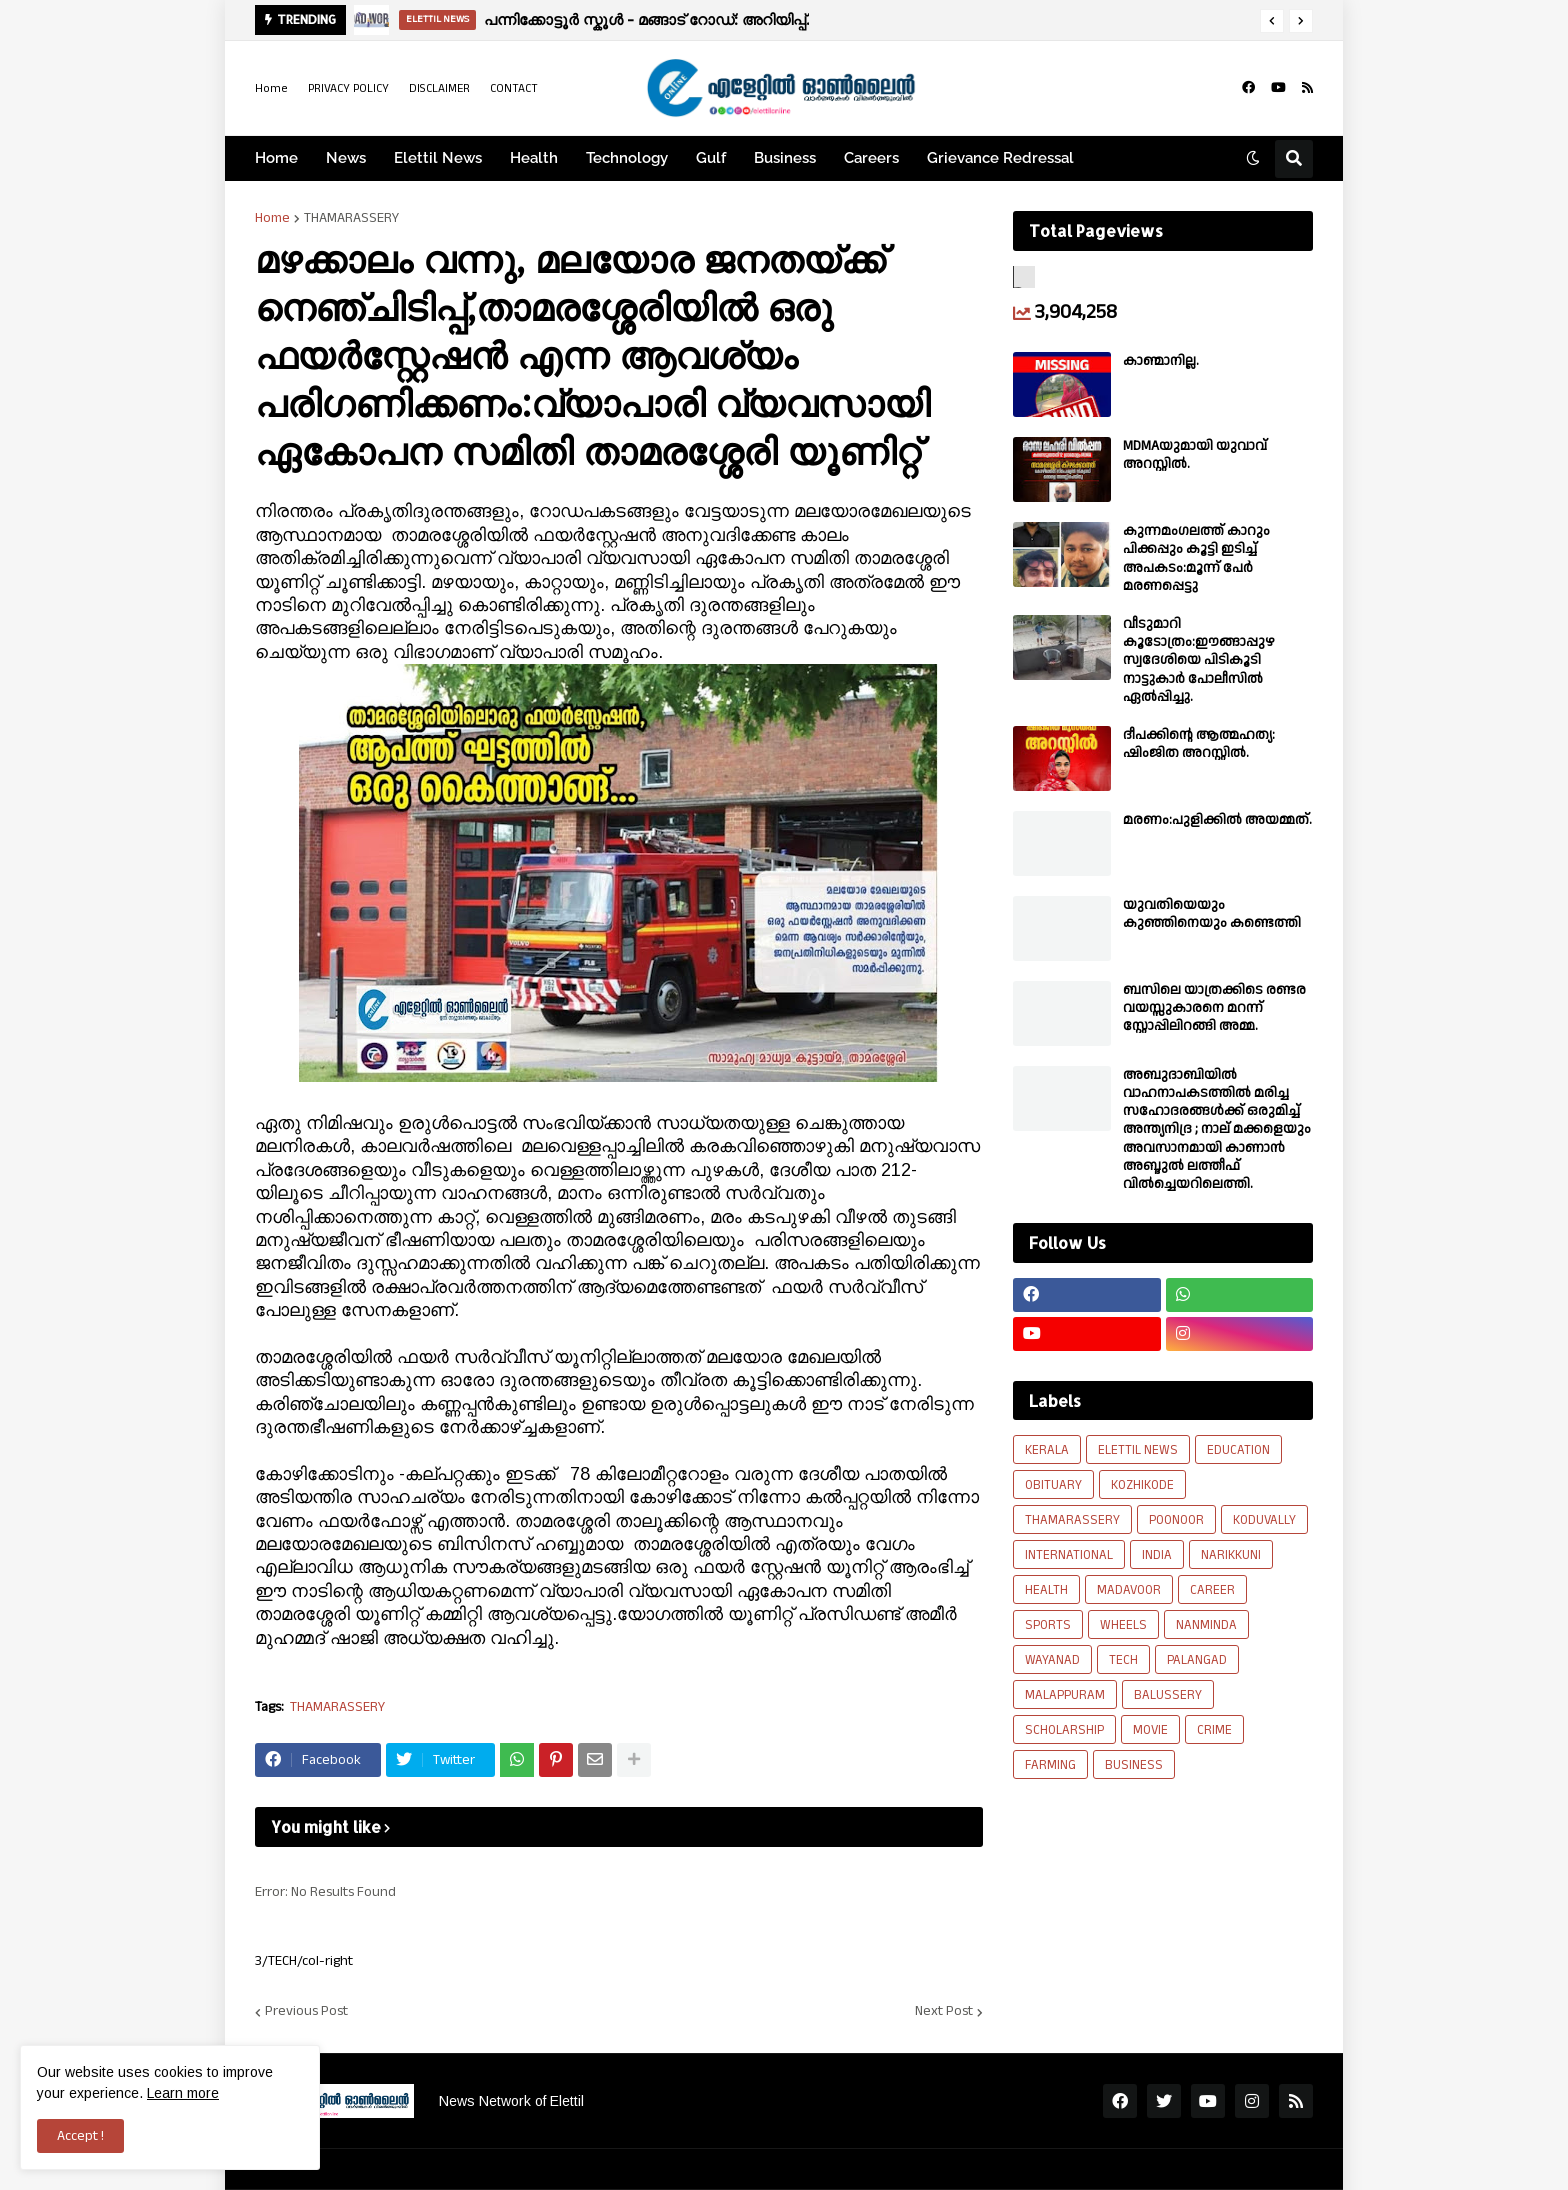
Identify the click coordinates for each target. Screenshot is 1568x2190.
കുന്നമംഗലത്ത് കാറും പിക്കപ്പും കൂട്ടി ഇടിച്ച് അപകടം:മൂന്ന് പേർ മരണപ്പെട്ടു (1196, 558)
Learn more (183, 2093)
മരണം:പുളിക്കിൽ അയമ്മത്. (1217, 820)
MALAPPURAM (1065, 1695)
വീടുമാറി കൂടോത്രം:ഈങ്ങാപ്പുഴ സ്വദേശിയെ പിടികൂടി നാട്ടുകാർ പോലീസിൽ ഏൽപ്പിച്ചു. (1199, 660)
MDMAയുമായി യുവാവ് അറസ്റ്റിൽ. (1195, 455)
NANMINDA (1206, 1625)
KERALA (1047, 1450)
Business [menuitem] (785, 158)
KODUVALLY (1264, 1520)
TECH (1123, 1660)
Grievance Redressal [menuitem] (1000, 158)
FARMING (1050, 1765)
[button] (1272, 21)
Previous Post (306, 2012)
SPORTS (1048, 1625)
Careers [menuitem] (871, 158)
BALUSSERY (1168, 1695)
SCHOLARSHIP (1064, 1730)
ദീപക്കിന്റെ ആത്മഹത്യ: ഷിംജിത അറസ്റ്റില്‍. (1199, 744)
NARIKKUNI (1231, 1555)
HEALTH (1046, 1590)
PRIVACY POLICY (348, 88)
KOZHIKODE (1142, 1485)
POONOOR (1176, 1520)
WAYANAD (1052, 1660)
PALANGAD (1197, 1660)
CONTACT (514, 88)
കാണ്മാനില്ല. (1161, 361)
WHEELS (1123, 1625)
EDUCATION (1238, 1450)
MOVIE (1150, 1730)
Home (271, 88)
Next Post (944, 2012)
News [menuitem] (346, 158)
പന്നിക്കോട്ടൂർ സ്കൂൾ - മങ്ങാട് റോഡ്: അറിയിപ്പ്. (646, 19)
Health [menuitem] (534, 158)
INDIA (1157, 1555)
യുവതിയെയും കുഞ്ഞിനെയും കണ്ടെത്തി (1212, 914)
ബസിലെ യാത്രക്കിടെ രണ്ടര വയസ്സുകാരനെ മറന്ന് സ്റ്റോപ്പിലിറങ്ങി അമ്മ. (1214, 1008)
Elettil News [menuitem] (438, 158)
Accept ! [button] (80, 2136)
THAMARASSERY (351, 218)
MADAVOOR (1129, 1590)
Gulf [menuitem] (711, 158)
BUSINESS (1134, 1765)
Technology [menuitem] (627, 158)
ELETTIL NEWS (1138, 1450)
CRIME (1214, 1730)
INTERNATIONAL (1069, 1555)
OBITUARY (1053, 1485)
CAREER (1212, 1590)
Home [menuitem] (276, 158)
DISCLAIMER (439, 88)
